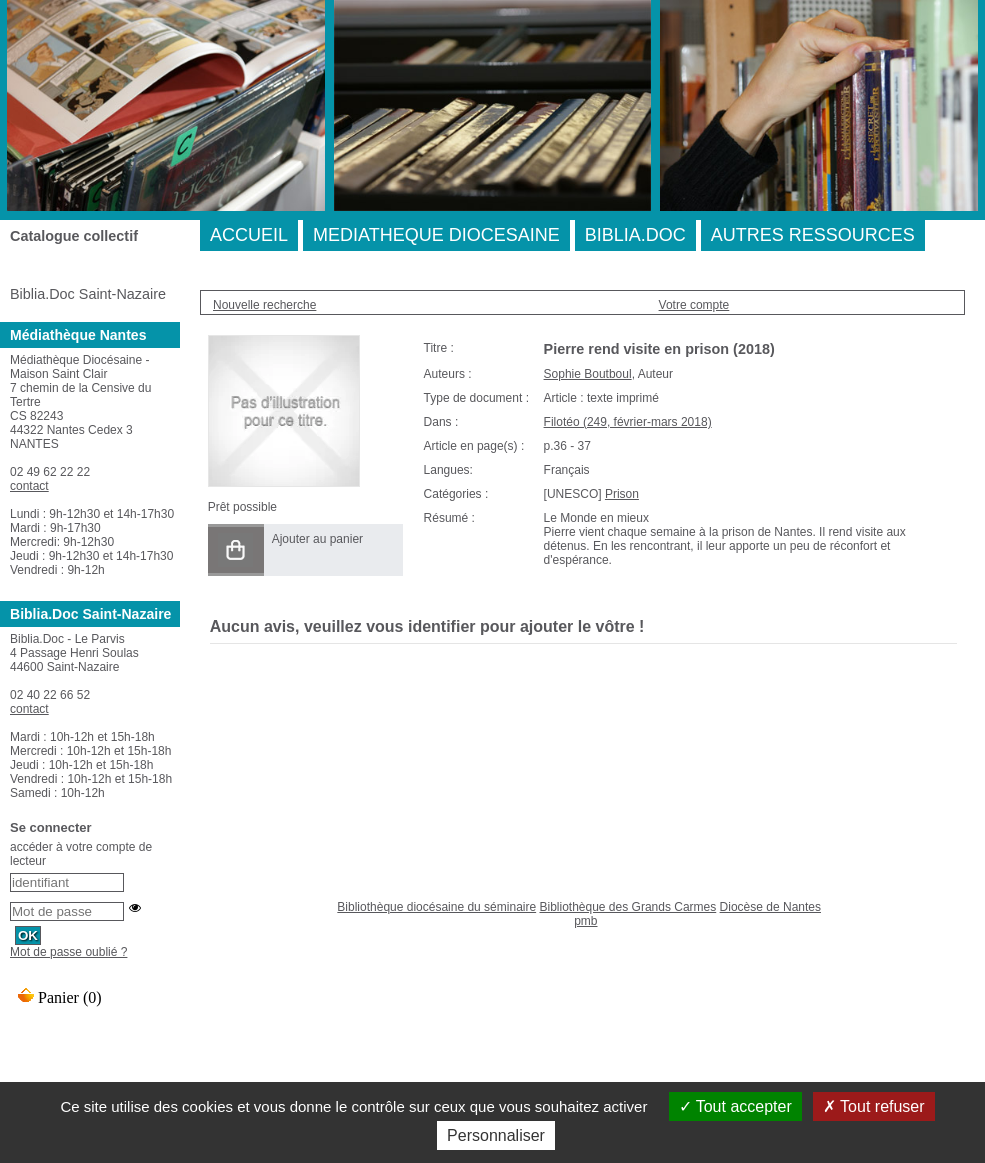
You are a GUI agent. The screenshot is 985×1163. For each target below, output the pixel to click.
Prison (622, 494)
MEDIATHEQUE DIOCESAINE (436, 235)
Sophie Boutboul (588, 374)
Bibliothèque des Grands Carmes (627, 907)
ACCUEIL (249, 235)
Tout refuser (874, 1106)
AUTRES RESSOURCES (813, 235)
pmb (585, 921)
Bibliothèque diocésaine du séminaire (436, 907)
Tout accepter (735, 1106)
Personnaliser (496, 1135)
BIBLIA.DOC (635, 235)
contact (29, 486)
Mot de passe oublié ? (68, 952)
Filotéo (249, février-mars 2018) (628, 422)
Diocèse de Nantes (770, 907)
